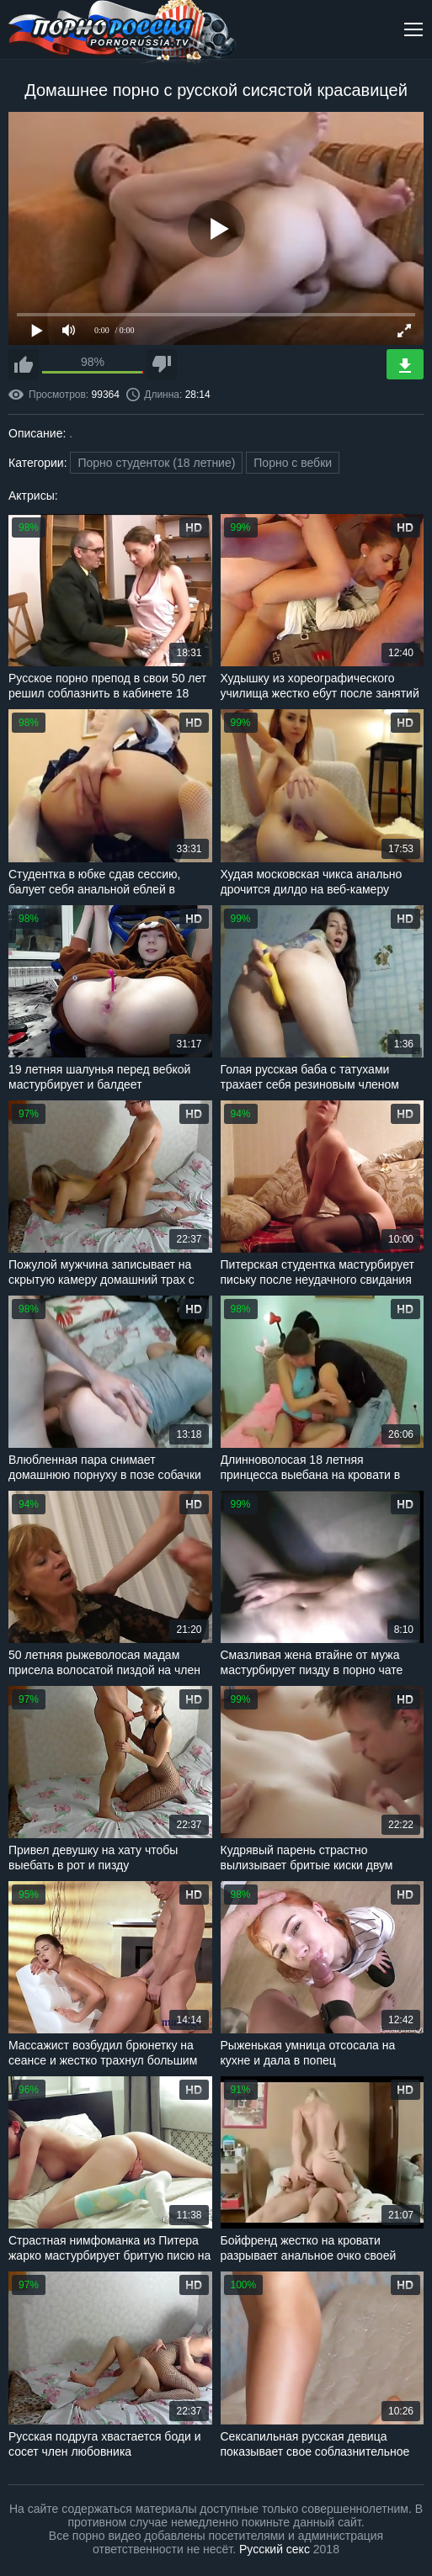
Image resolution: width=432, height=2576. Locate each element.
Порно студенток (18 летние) (156, 462)
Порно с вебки (292, 462)
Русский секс (274, 2549)
